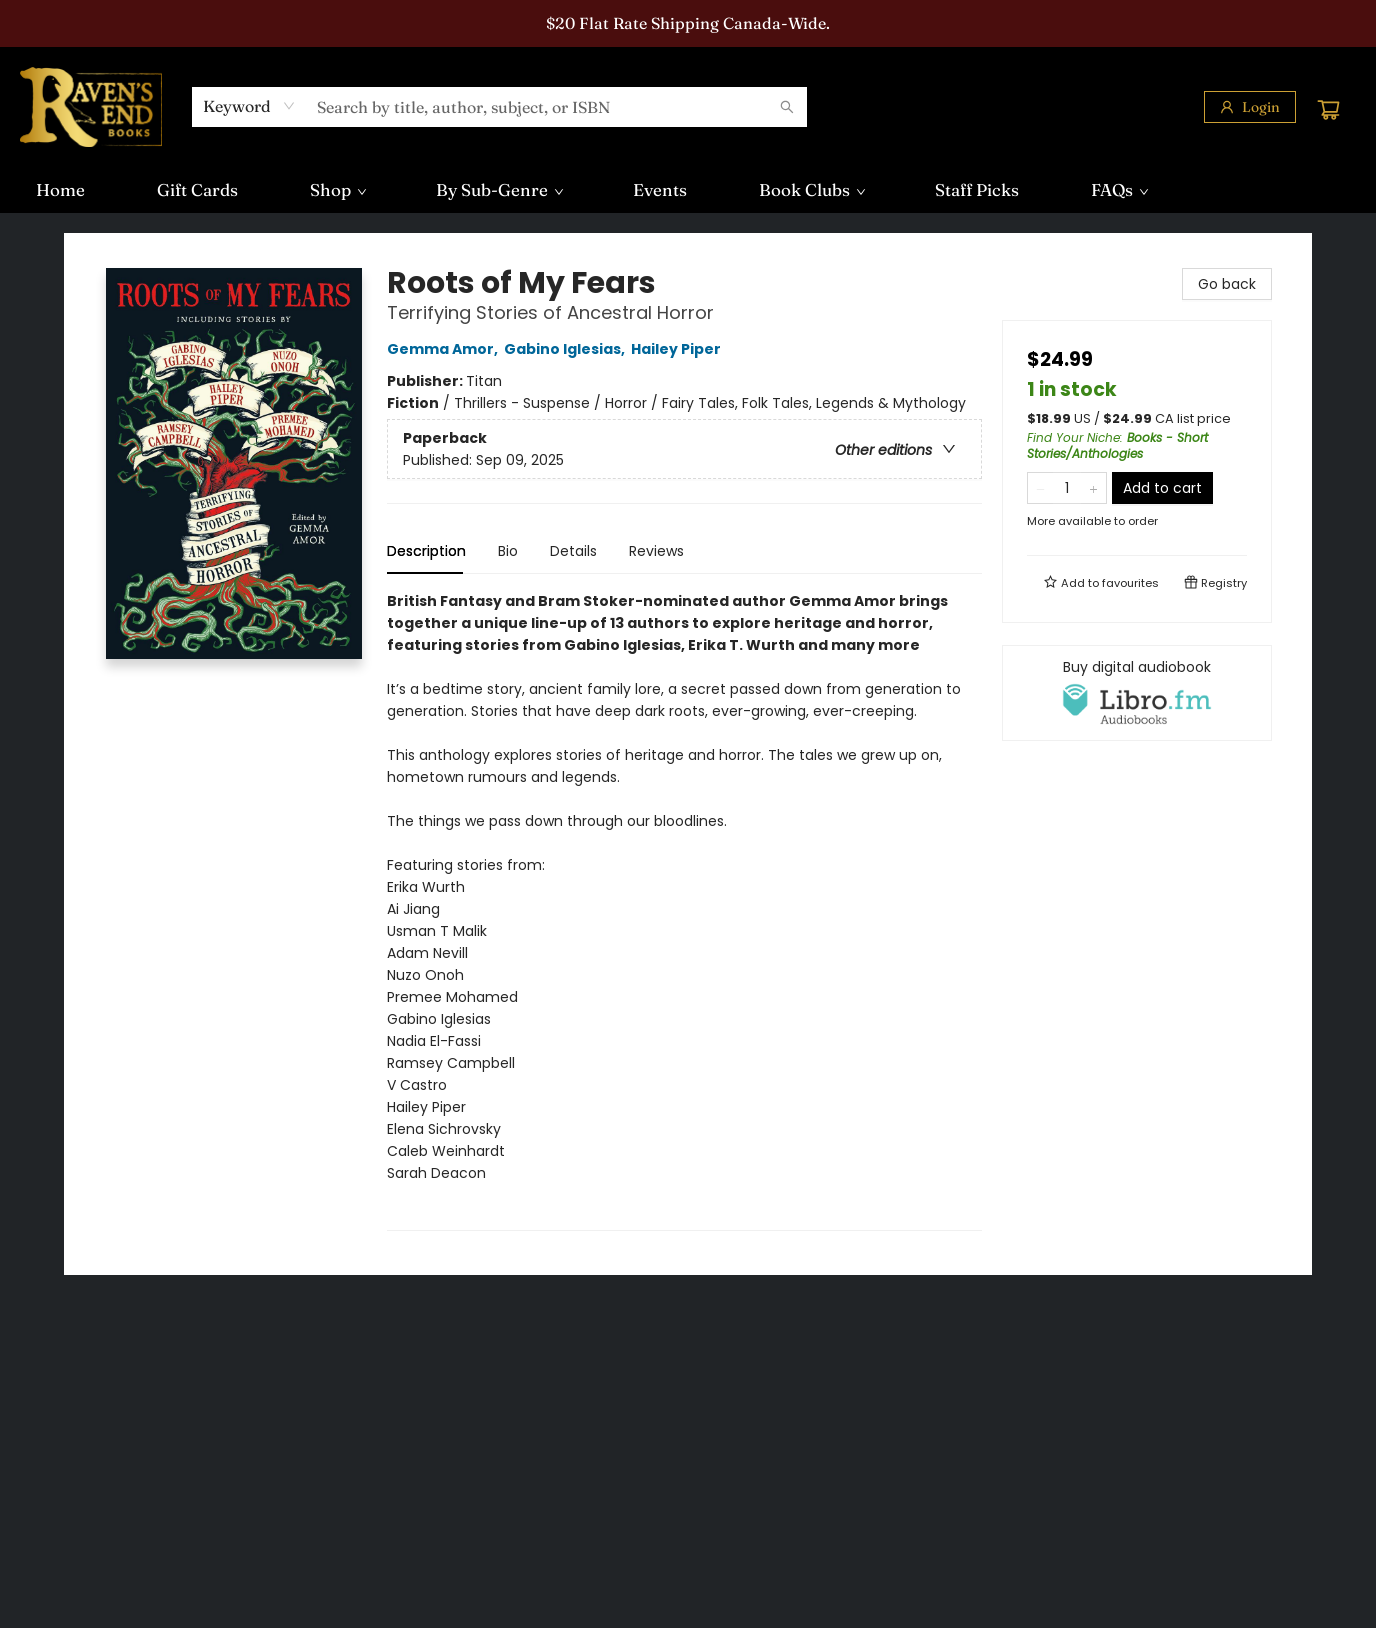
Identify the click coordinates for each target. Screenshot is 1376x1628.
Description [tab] (426, 551)
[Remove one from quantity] (1040, 488)
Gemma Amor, (445, 349)
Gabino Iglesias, (567, 349)
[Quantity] (1067, 488)
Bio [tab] (508, 551)
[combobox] (249, 106)
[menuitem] (60, 190)
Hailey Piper (679, 349)
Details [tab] (573, 551)
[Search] (787, 107)
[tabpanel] (684, 910)
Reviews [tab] (656, 551)
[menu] (688, 190)
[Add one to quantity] (1093, 488)
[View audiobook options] (1137, 693)
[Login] (1250, 107)
